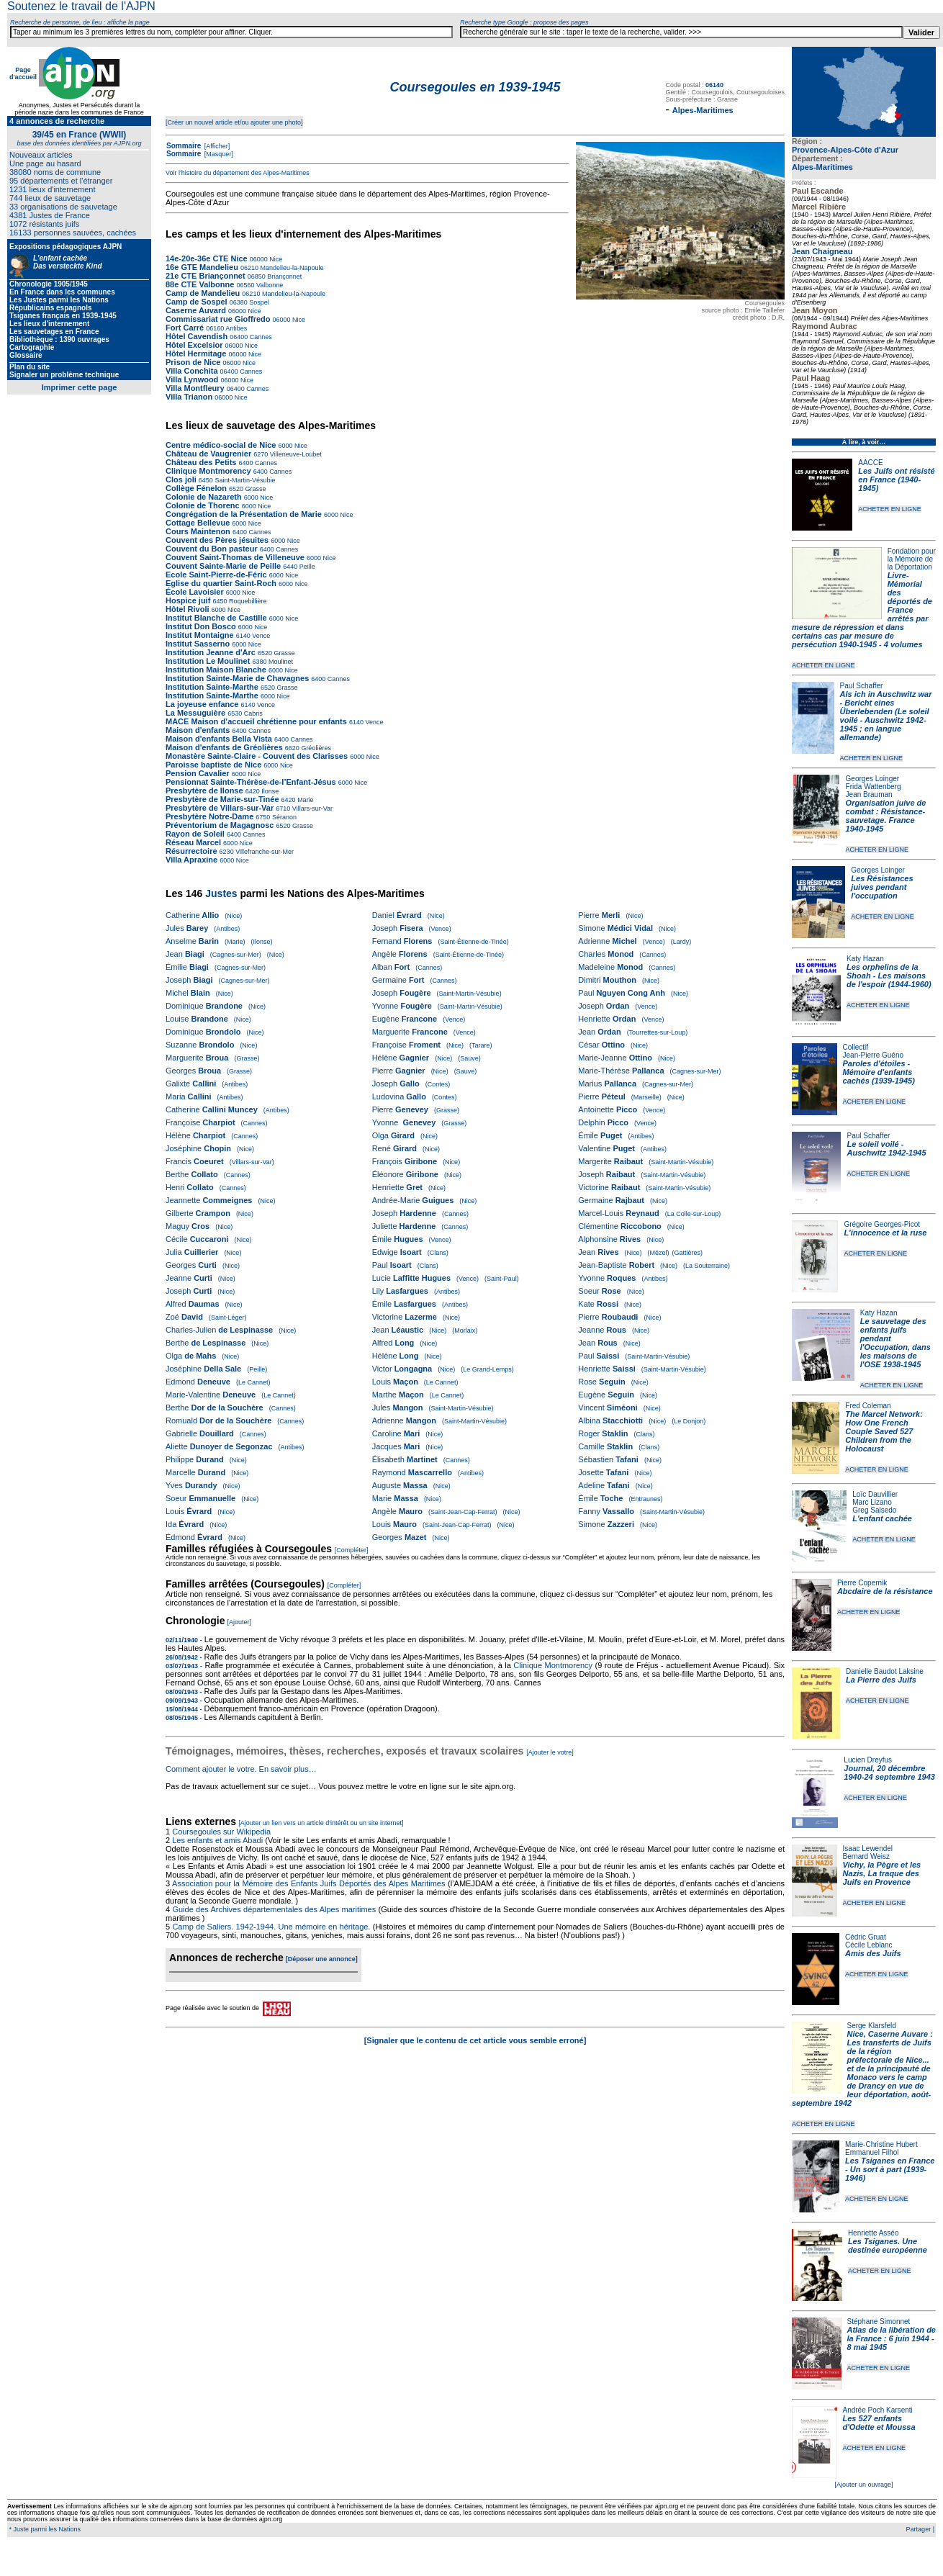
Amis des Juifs (873, 1953)
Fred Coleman (867, 1406)
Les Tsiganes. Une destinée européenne (887, 2245)
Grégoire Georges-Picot (882, 1224)
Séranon (283, 817)
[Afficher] (216, 146)
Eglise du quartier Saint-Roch (221, 583)
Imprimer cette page (79, 387)
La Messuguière (195, 712)
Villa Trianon (189, 396)
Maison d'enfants (198, 730)
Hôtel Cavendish (196, 336)
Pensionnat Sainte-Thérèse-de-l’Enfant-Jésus (251, 782)
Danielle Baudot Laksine (885, 1671)
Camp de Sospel (196, 301)
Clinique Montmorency (208, 471)
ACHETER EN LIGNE (889, 509)
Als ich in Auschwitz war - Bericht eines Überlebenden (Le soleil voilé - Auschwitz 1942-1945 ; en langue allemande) (886, 716)
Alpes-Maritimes (822, 167)
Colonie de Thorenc (203, 505)
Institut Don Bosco (201, 626)
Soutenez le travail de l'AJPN (81, 6)
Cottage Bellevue (198, 522)
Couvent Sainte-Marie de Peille (223, 566)
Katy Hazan (865, 959)
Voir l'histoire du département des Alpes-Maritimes (238, 172)
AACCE (870, 463)
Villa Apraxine (191, 859)
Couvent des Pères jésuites (217, 540)
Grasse (254, 488)
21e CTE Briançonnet (205, 275)
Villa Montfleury (195, 388)
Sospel (258, 302)
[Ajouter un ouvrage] (863, 2484)
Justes (221, 893)
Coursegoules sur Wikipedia (222, 1831)
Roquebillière (246, 601)
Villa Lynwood (192, 379)
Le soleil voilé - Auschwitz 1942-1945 (886, 1148)
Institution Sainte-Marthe (212, 687)
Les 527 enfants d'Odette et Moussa (879, 2422)
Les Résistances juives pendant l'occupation (882, 887)
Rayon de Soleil (195, 833)
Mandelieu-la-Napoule (291, 267)
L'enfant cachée (882, 1518)
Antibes (235, 328)
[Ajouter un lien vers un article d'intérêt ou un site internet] (320, 1823)
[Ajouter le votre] (550, 1752)
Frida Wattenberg (873, 787)
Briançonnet (284, 276)
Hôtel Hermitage (196, 353)
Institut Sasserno (198, 643)
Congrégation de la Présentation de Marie (244, 514)
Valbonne (268, 285)
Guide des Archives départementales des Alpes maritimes (274, 1909)
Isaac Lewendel (868, 1848)
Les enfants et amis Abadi (217, 1840)
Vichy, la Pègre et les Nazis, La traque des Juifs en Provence (882, 1873)
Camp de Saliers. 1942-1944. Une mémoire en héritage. (271, 1926)
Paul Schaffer (861, 686)
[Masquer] (217, 154)
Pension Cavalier (198, 773)
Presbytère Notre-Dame (209, 816)
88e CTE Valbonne (200, 284)
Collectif (856, 1047)
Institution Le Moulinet (208, 661)
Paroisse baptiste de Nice (213, 764)
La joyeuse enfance (202, 704)
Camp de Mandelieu (203, 293)
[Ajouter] (239, 1622)
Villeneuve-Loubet (294, 454)
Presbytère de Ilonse (204, 790)
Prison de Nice (193, 362)
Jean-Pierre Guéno (873, 1055)
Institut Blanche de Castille (216, 617)
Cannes (260, 337)
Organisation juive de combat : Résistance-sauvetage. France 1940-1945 (886, 815)
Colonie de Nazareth (204, 496)
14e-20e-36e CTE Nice (207, 258)
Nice (275, 259)
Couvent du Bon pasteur (212, 548)
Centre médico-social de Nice (221, 445)
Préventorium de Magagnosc (220, 825)
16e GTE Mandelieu (202, 267)
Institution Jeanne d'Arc (211, 652)
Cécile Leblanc (869, 1945)
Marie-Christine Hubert (881, 2144)
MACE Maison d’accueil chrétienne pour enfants (256, 721)
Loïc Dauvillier (875, 1494)
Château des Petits (201, 462)
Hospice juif (188, 600)
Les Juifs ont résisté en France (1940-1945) (896, 479)
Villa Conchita (192, 370)
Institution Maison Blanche (216, 669)
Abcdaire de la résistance (885, 1591)
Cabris (252, 713)
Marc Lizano (871, 1502)
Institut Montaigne (200, 635)
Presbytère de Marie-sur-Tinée (222, 799)
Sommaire (183, 146)
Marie (305, 799)
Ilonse (269, 791)
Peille (306, 566)
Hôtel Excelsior (194, 345)
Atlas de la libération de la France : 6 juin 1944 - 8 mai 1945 (891, 2338)
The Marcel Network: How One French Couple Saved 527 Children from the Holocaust (884, 1431)
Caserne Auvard (196, 310)
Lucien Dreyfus (868, 1760)
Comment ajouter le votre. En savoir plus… (241, 1769)
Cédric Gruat (865, 1937)
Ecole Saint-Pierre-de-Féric (216, 574)
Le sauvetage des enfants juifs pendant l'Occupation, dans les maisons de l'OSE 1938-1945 (895, 1343)
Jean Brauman (869, 794)
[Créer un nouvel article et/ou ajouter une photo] (234, 122)
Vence (261, 635)
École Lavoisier (195, 591)
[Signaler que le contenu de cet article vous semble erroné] (475, 2040)
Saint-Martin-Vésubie (244, 480)
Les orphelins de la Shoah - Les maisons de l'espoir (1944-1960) (889, 975)
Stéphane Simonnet (879, 2321)
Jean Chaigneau (822, 251)
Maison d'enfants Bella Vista (219, 738)
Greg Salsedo (874, 1510)
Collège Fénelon (196, 488)
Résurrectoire (191, 851)
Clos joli (181, 479)
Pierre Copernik (862, 1583)
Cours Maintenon (198, 531)
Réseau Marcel (193, 842)
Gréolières (315, 748)
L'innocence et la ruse (885, 1232)
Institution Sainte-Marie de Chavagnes (237, 678)
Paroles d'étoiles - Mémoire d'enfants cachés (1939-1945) (879, 1072)
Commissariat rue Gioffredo (218, 319)
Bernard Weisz (866, 1856)
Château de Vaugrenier (208, 453)
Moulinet (279, 661)
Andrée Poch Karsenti (878, 2410)
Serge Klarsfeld (871, 2026)
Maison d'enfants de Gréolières (224, 747)
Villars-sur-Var (311, 808)
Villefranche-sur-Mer (264, 851)
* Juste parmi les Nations (44, 2529)
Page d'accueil (23, 73)
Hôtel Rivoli (187, 609)
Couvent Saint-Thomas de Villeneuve (235, 557)
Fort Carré (185, 327)
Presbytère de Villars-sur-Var (220, 807)
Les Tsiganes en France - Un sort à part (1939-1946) (889, 2169)
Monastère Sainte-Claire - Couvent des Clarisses (257, 756)
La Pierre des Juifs (881, 1679)
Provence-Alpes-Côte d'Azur (845, 149)
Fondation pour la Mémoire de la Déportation (912, 559)
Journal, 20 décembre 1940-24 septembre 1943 (889, 1772)
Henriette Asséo (873, 2233)
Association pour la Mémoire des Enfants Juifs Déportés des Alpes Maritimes (308, 1883)
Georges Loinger (873, 779)
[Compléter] (352, 1550)
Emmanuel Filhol (871, 2152)
